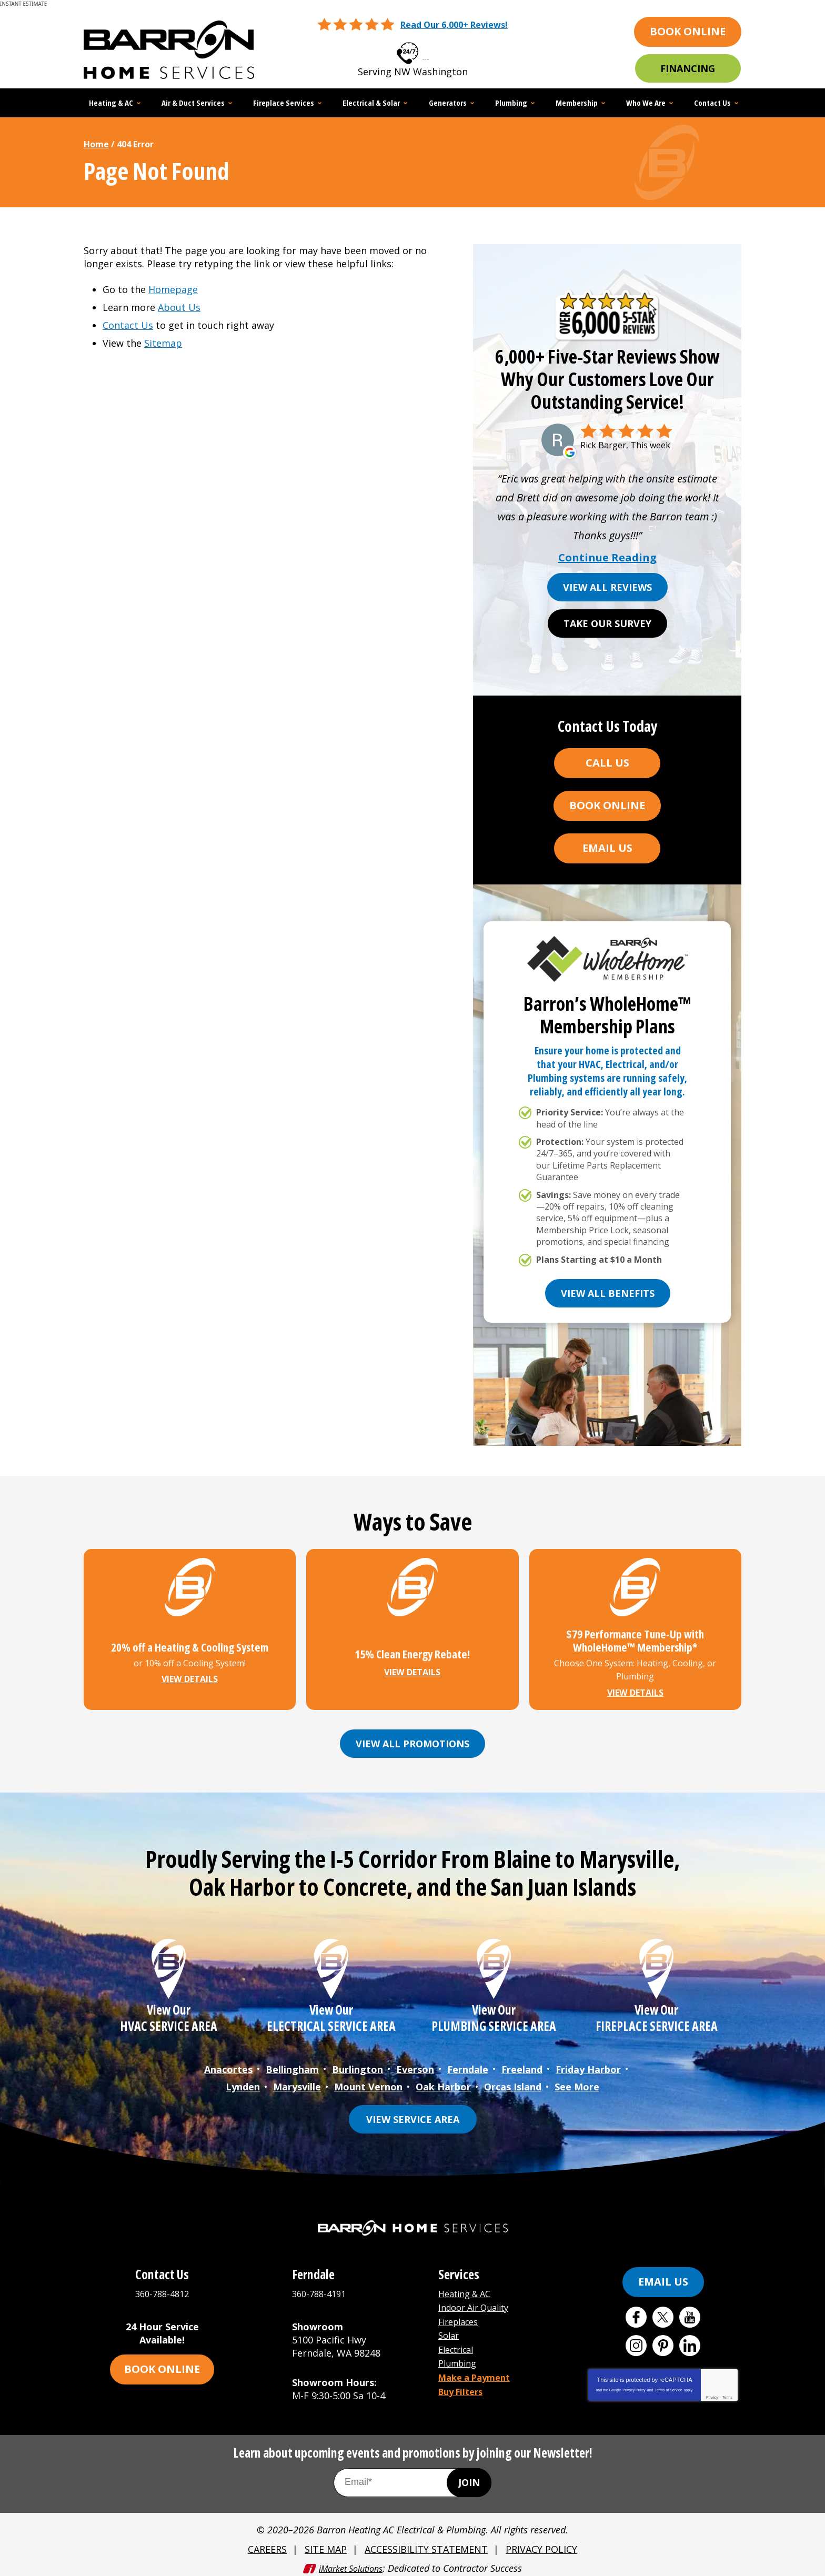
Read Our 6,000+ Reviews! (454, 24)
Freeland (521, 2067)
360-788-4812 (426, 50)
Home (96, 144)
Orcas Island (512, 2083)
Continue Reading (607, 557)
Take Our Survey (607, 623)
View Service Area (412, 2114)
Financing (687, 68)
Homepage (173, 289)
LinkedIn (689, 2340)
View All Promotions (412, 1742)
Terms (727, 2392)
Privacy (712, 2392)
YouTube (689, 2312)
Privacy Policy (634, 2385)
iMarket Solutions (350, 2561)
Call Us (607, 763)
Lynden (243, 2083)
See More (577, 2083)
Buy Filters (463, 2381)
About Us (179, 307)
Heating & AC (468, 2288)
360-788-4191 (321, 2288)
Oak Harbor (443, 2083)
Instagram (636, 2340)
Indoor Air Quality (478, 2302)
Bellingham (292, 2067)
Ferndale (467, 2067)
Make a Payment (478, 2368)
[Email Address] (412, 2476)
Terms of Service (668, 2385)
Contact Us (128, 325)
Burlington (357, 2067)
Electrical (459, 2341)
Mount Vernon (368, 2083)
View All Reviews (607, 587)
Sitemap (163, 343)
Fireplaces (461, 2315)
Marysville (297, 2083)
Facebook (636, 2312)
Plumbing (460, 2355)
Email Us (607, 848)
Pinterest (662, 2340)
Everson (415, 2067)
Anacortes (228, 2067)
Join (469, 2477)
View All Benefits (608, 1293)
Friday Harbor (588, 2067)
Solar (449, 2328)
